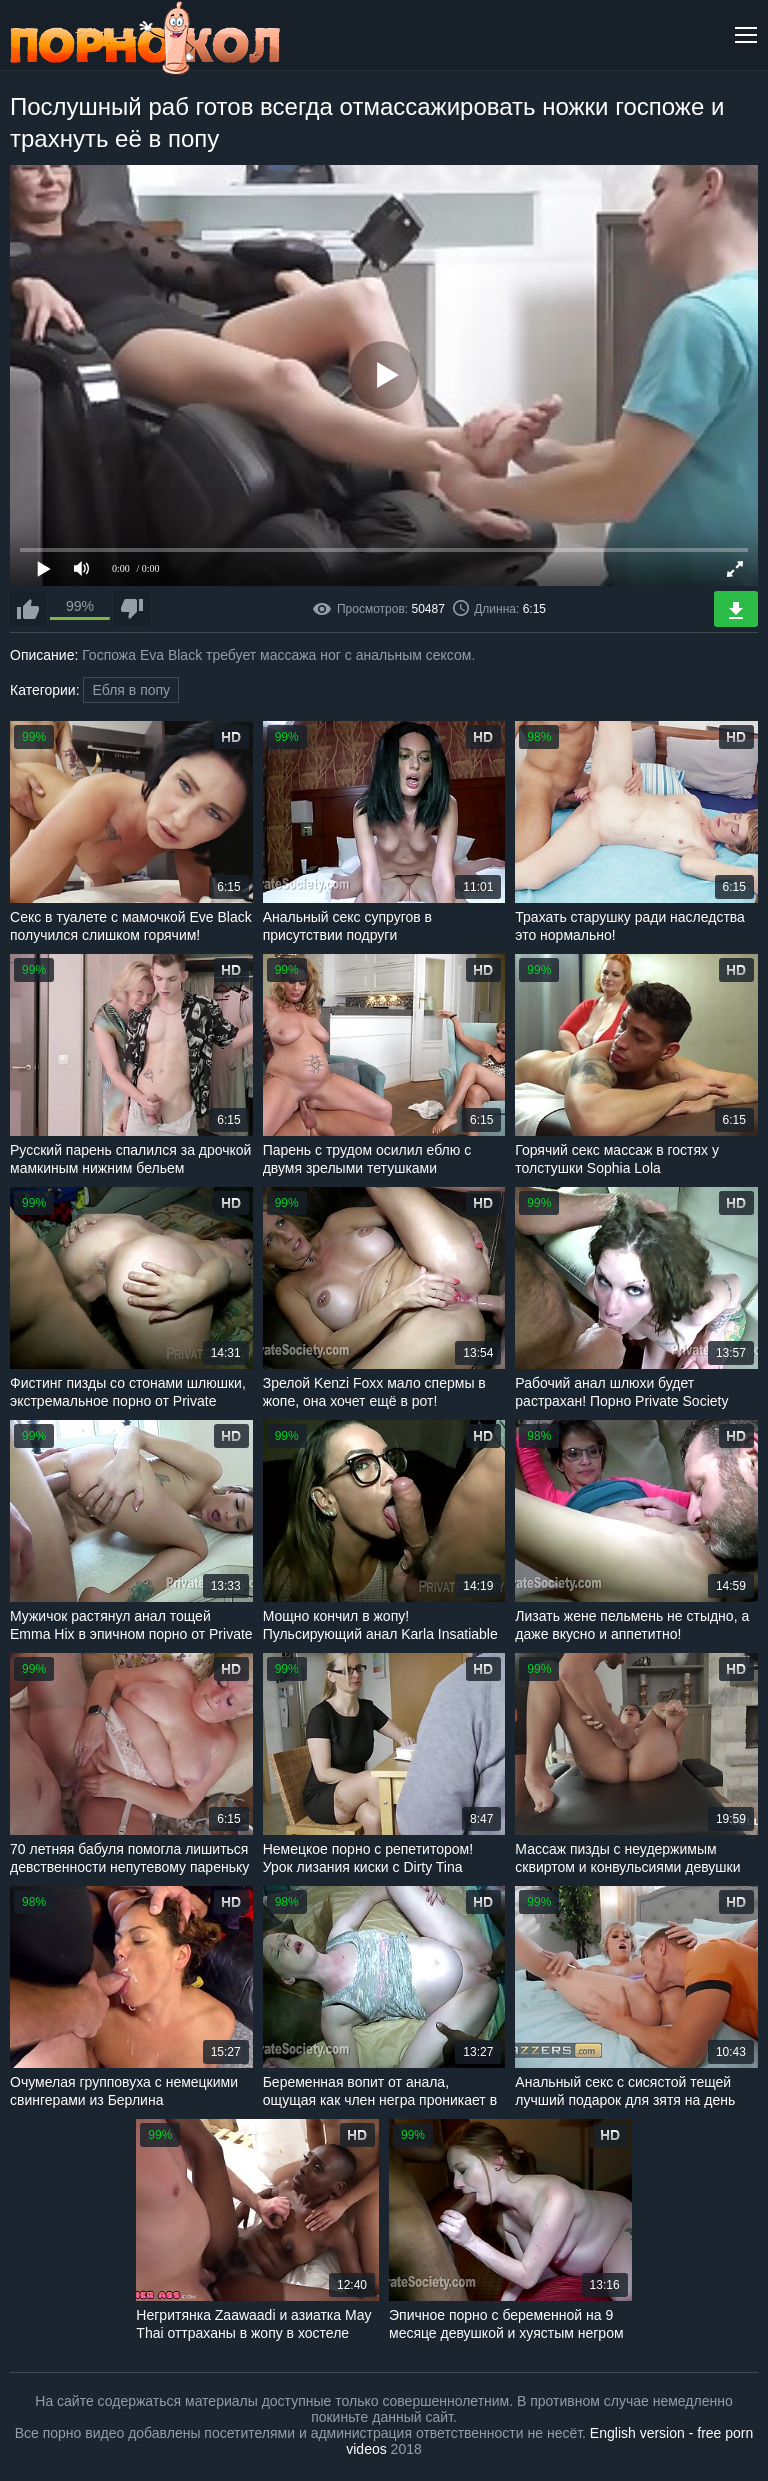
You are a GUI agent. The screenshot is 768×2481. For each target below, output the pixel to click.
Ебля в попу (131, 690)
